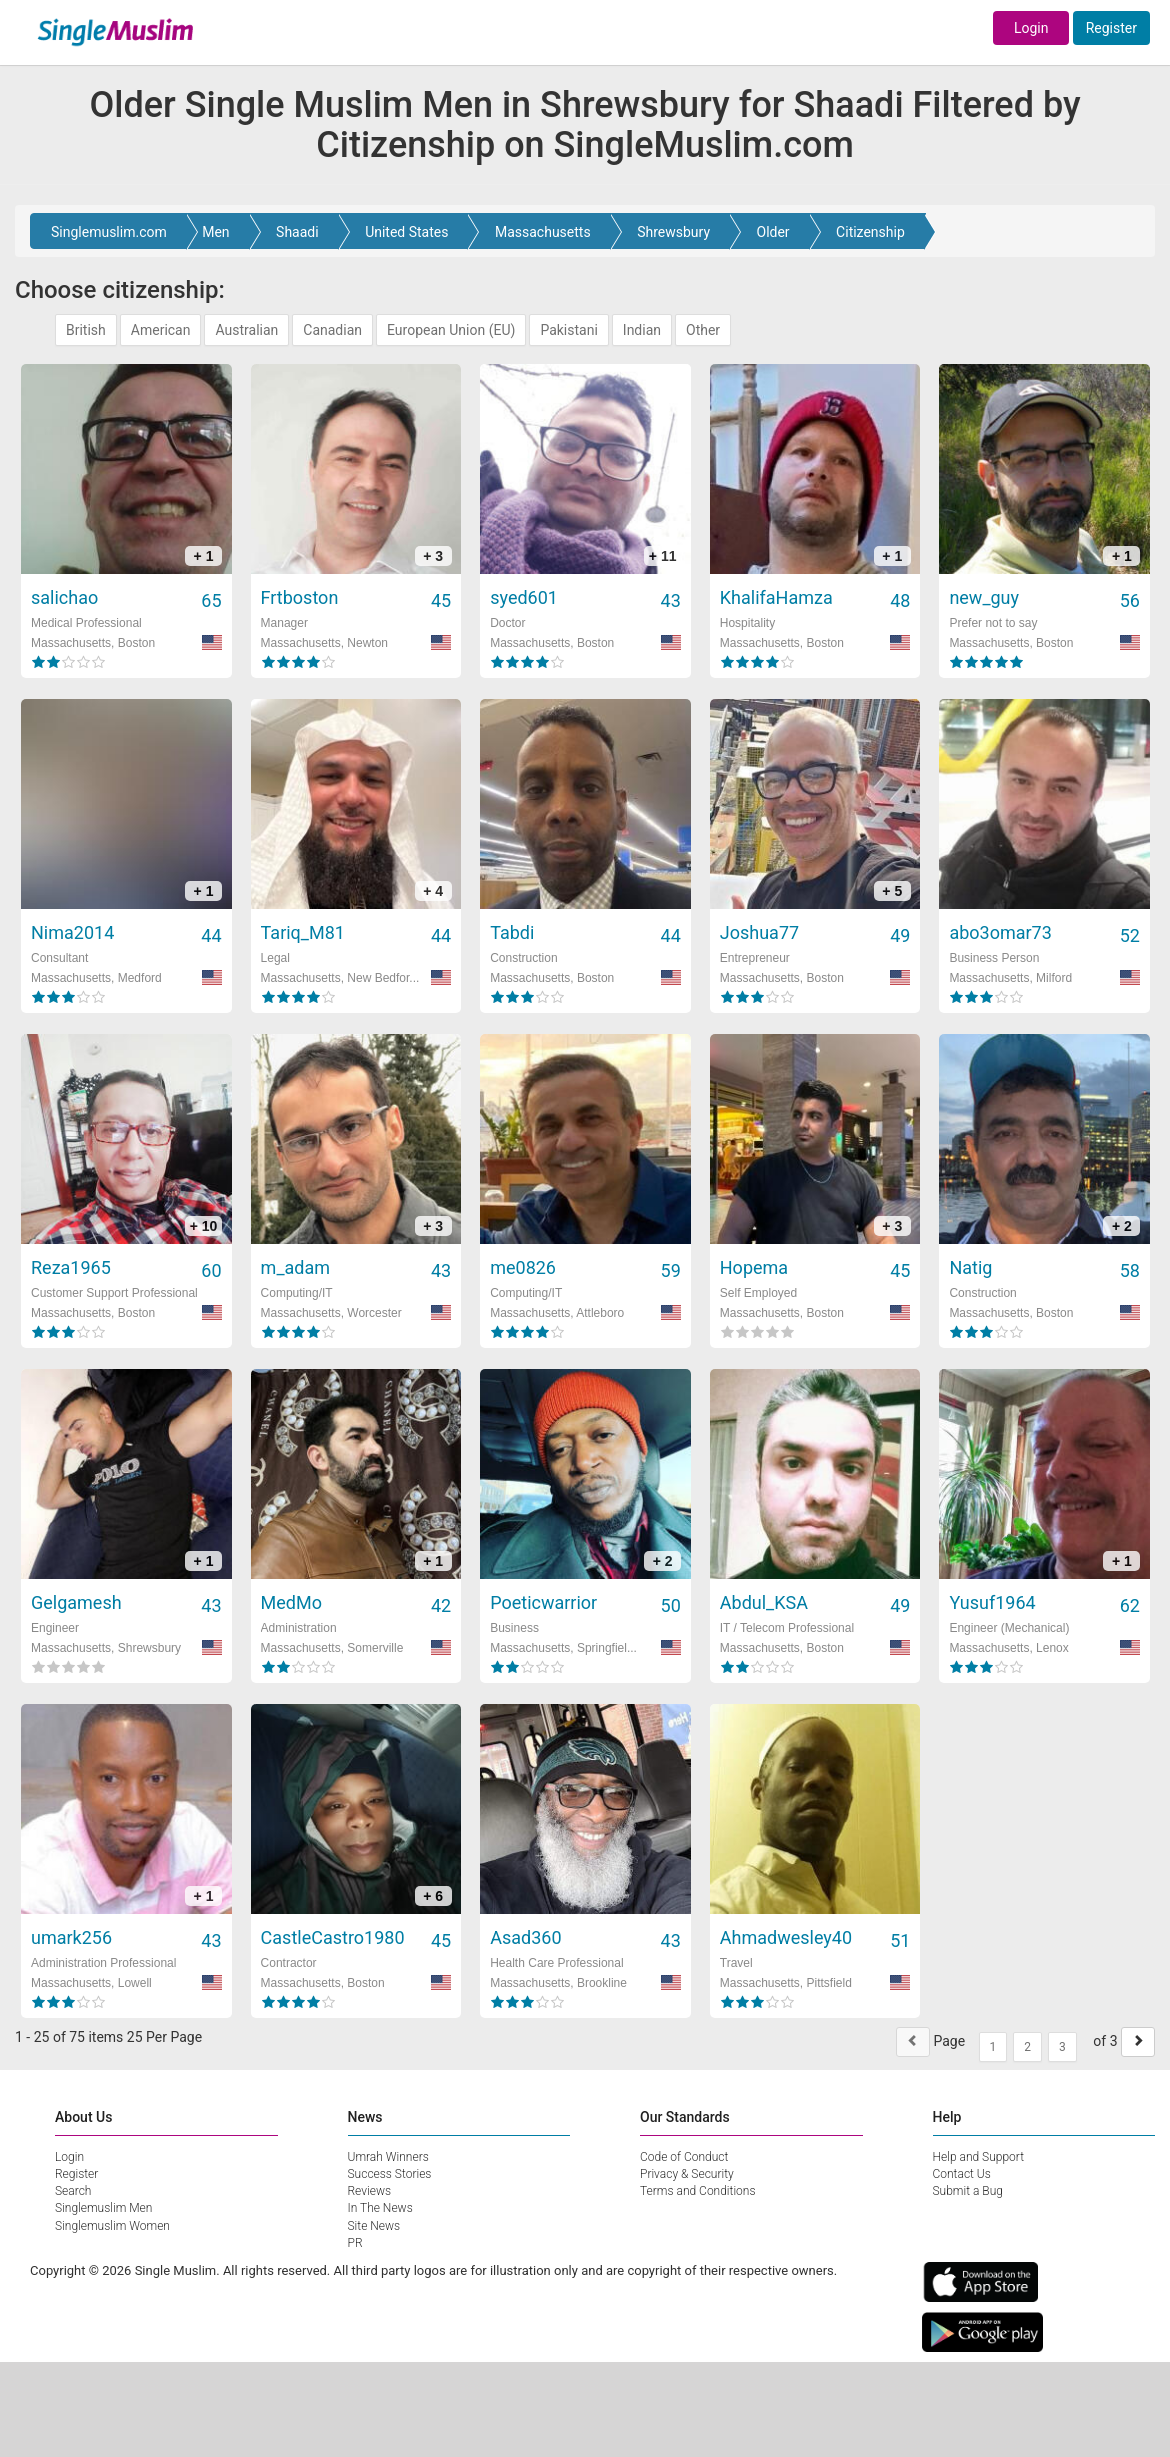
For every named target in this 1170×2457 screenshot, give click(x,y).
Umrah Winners (388, 2157)
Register (1111, 28)
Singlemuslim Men (103, 2208)
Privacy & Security (687, 2174)
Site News (374, 2226)
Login (1031, 28)
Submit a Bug (968, 2191)
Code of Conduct (684, 2157)
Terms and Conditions (698, 2191)
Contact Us (962, 2174)
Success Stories (390, 2174)
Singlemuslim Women (112, 2226)
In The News (380, 2208)
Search (73, 2191)
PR (355, 2243)
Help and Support (979, 2157)
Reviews (370, 2191)
